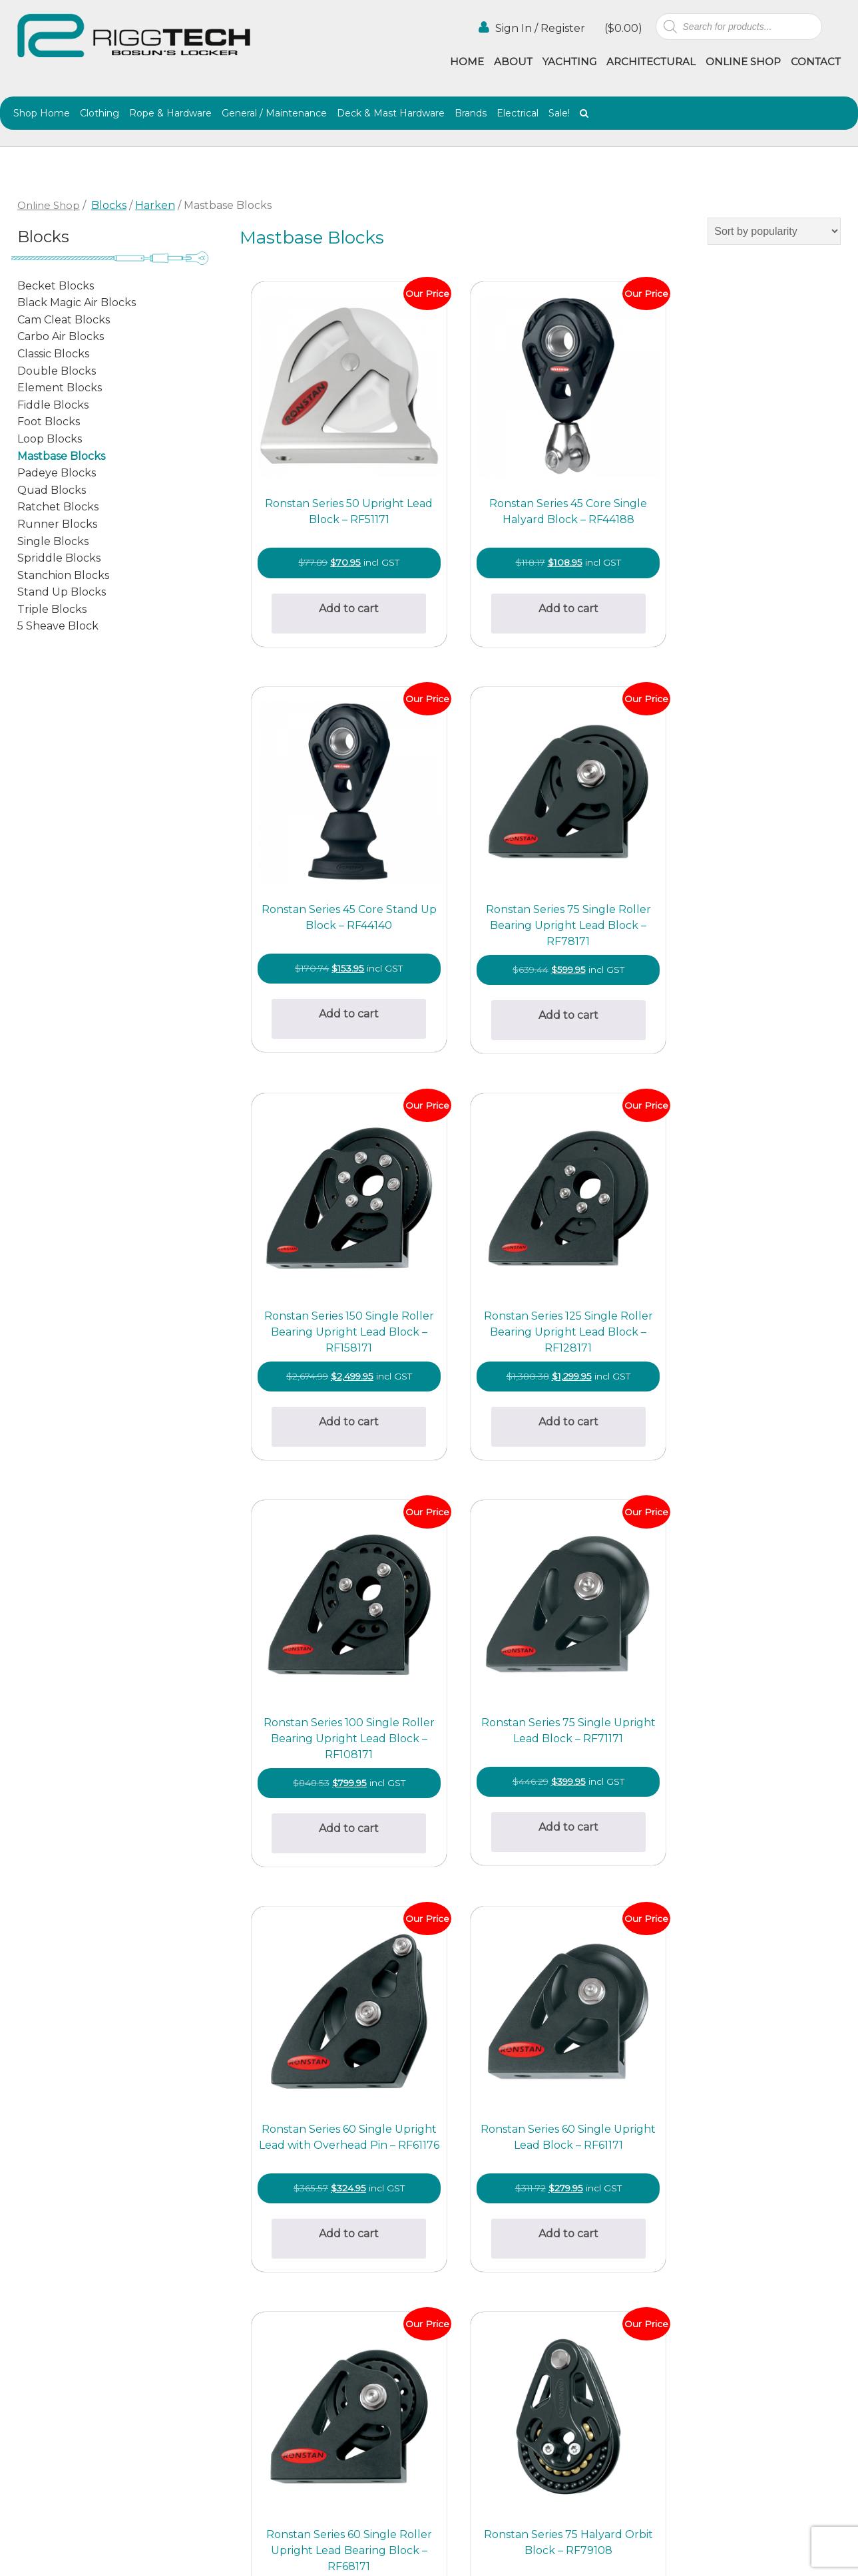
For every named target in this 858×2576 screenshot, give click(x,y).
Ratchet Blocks (58, 506)
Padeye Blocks (56, 472)
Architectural (651, 61)
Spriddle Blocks (59, 558)
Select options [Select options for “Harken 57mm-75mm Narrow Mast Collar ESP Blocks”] (485, 2026)
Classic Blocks (53, 353)
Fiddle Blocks (53, 405)
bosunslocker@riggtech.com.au (287, 2279)
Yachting (569, 61)
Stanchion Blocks (63, 575)
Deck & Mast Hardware (391, 113)
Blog (549, 2339)
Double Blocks (56, 371)
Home (467, 61)
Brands (471, 113)
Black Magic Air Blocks (76, 302)
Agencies (560, 2324)
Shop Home (41, 113)
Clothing (99, 113)
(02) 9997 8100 (241, 2421)
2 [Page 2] (538, 2135)
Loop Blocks (49, 439)
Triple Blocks (52, 609)
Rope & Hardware (170, 113)
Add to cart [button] (335, 558)
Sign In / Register (532, 28)
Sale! (559, 113)
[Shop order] (774, 231)
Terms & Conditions (479, 2368)
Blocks (108, 205)
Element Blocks (59, 387)
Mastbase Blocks (61, 456)
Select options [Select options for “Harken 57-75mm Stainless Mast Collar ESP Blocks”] (335, 2026)
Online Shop (743, 61)
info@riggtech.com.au (262, 2405)
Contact (816, 61)
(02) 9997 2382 (242, 2295)
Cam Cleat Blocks (63, 319)
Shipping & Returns (479, 2354)
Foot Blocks (48, 421)
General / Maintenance (274, 113)
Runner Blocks (57, 524)
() (622, 28)
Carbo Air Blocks (60, 336)
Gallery (448, 2324)
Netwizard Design (806, 2555)
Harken (155, 205)
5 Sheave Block (58, 626)
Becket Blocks (55, 285)
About (513, 61)
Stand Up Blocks (61, 592)
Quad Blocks (51, 490)
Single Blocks (53, 541)
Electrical (517, 113)
